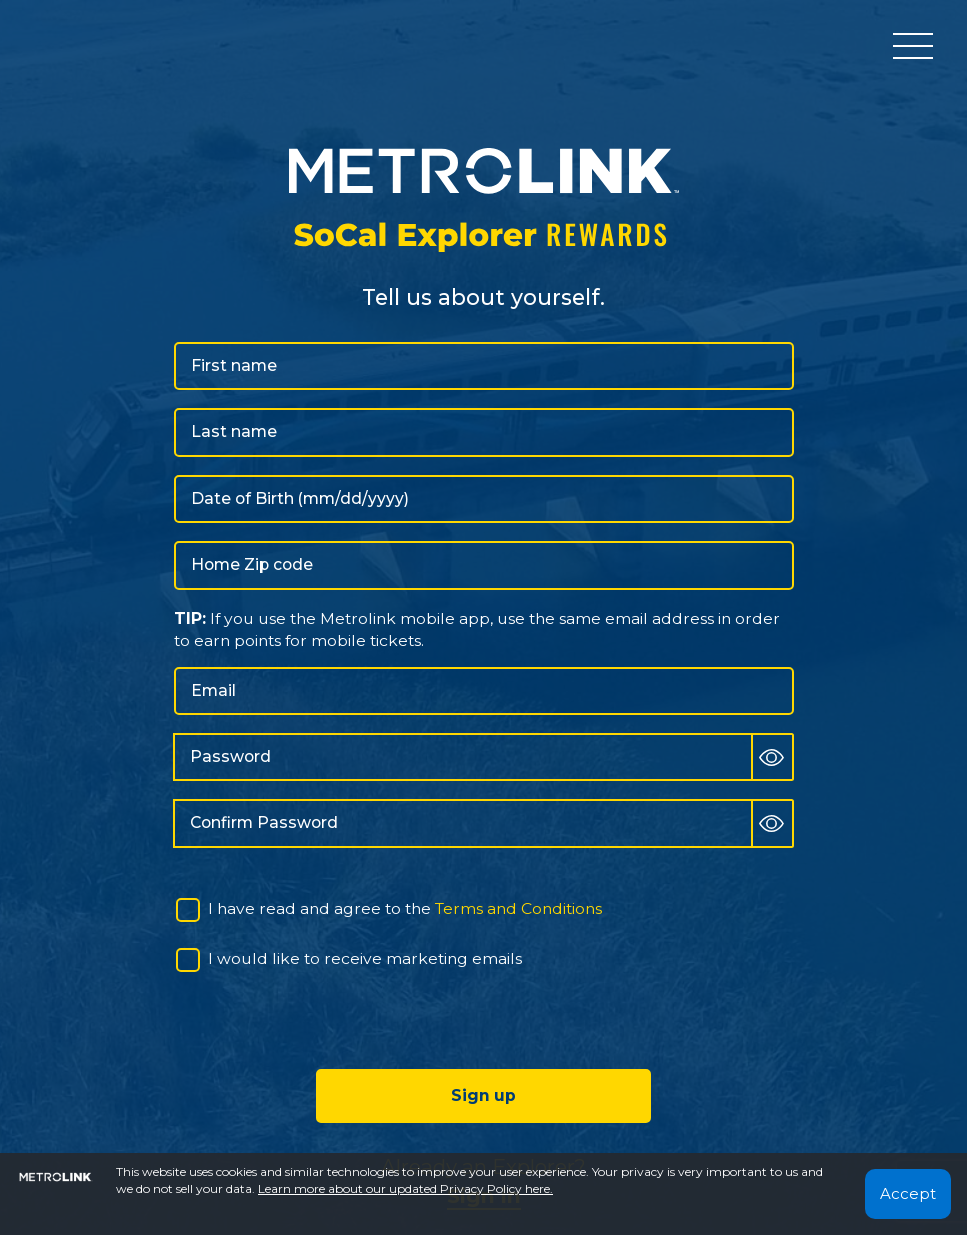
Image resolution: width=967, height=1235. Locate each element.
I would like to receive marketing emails (365, 958)
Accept (908, 1193)
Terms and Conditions (518, 908)
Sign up (483, 1095)
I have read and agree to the (405, 908)
